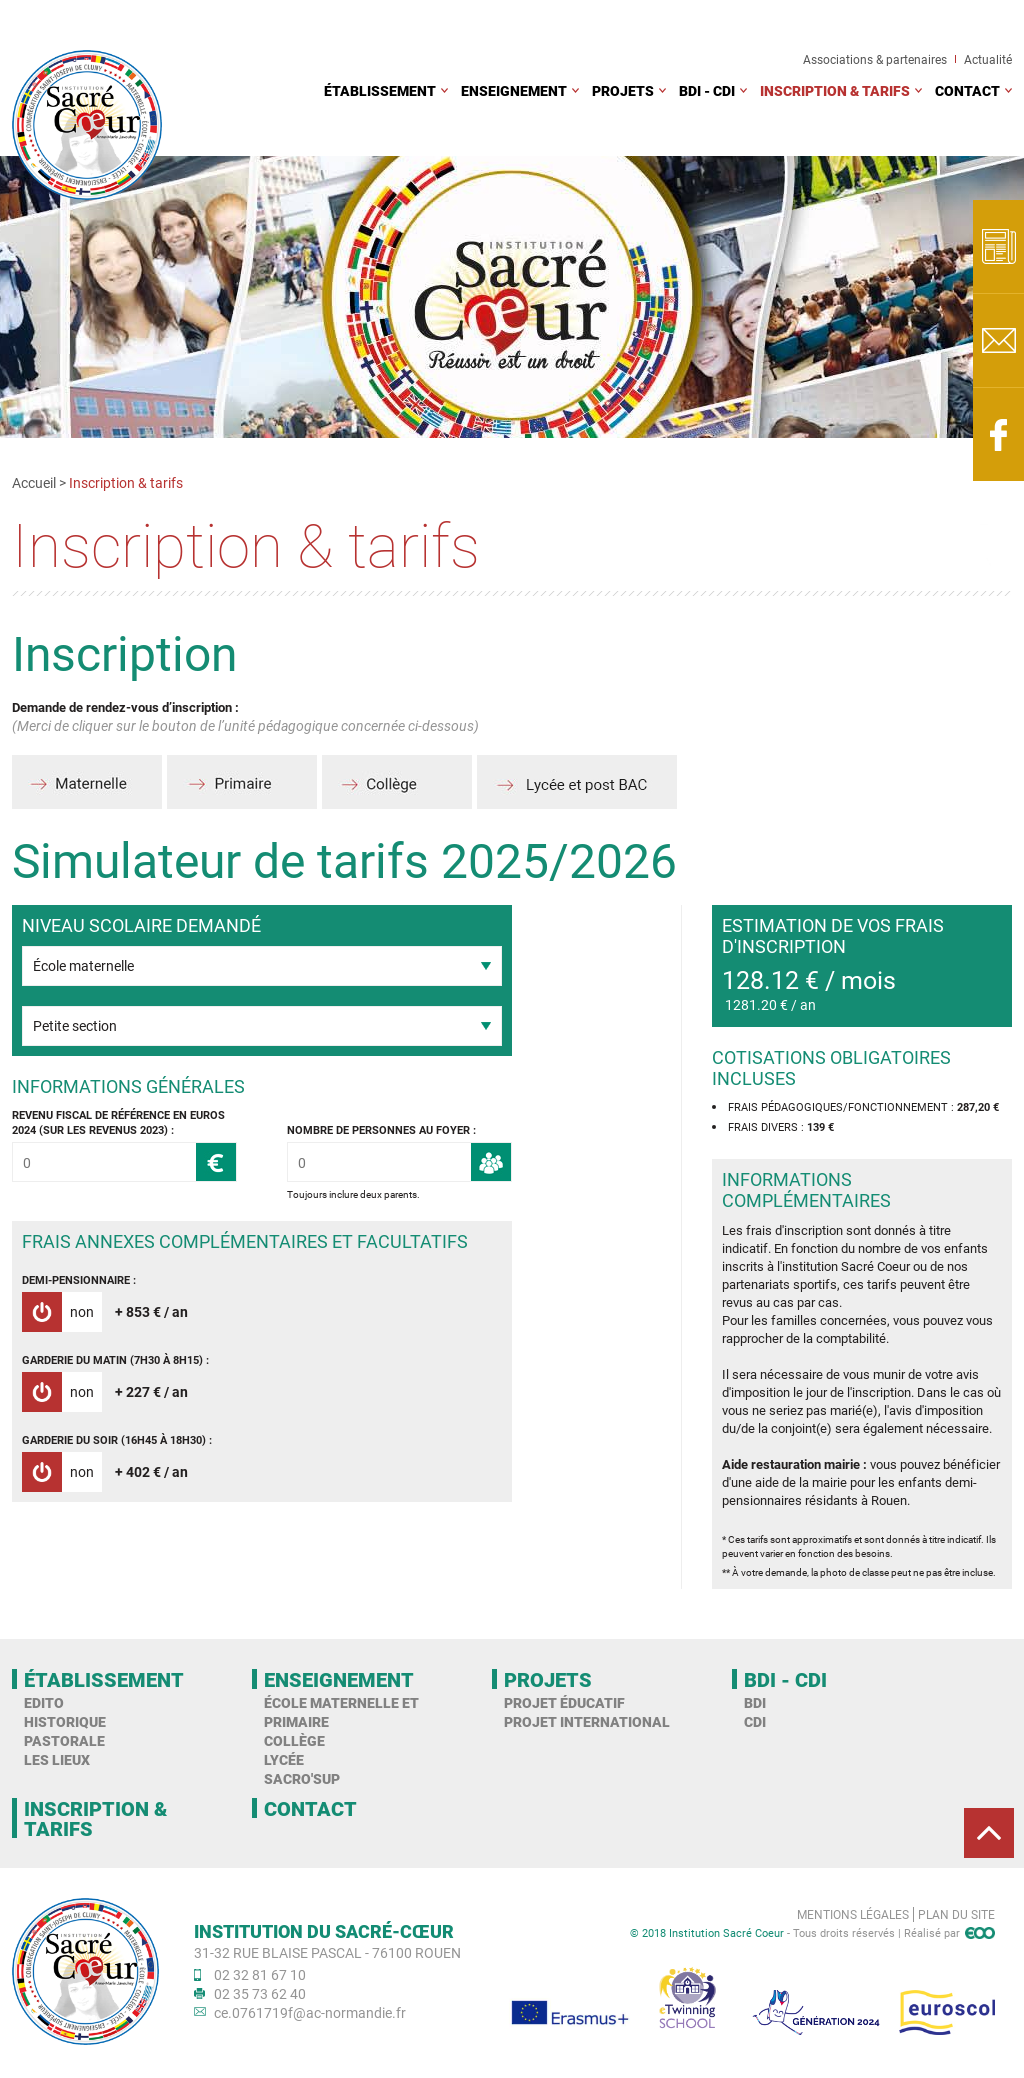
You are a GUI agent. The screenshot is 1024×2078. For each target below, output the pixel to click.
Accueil (34, 482)
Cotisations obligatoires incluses (831, 1068)
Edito (44, 1702)
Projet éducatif (564, 1702)
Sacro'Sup (302, 1778)
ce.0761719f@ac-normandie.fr (310, 2012)
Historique (65, 1721)
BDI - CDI (707, 90)
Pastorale (64, 1740)
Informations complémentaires (806, 1190)
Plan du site (956, 1914)
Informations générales (128, 1086)
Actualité (988, 59)
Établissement (380, 90)
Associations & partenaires (875, 59)
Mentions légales (853, 1914)
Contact (967, 90)
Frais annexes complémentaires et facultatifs (245, 1241)
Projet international (587, 1721)
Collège (294, 1740)
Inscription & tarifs (835, 90)
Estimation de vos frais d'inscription (833, 936)
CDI (755, 1721)
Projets (623, 90)
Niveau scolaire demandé (141, 925)
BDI (755, 1702)
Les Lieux (57, 1759)
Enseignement (514, 90)
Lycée (284, 1759)
